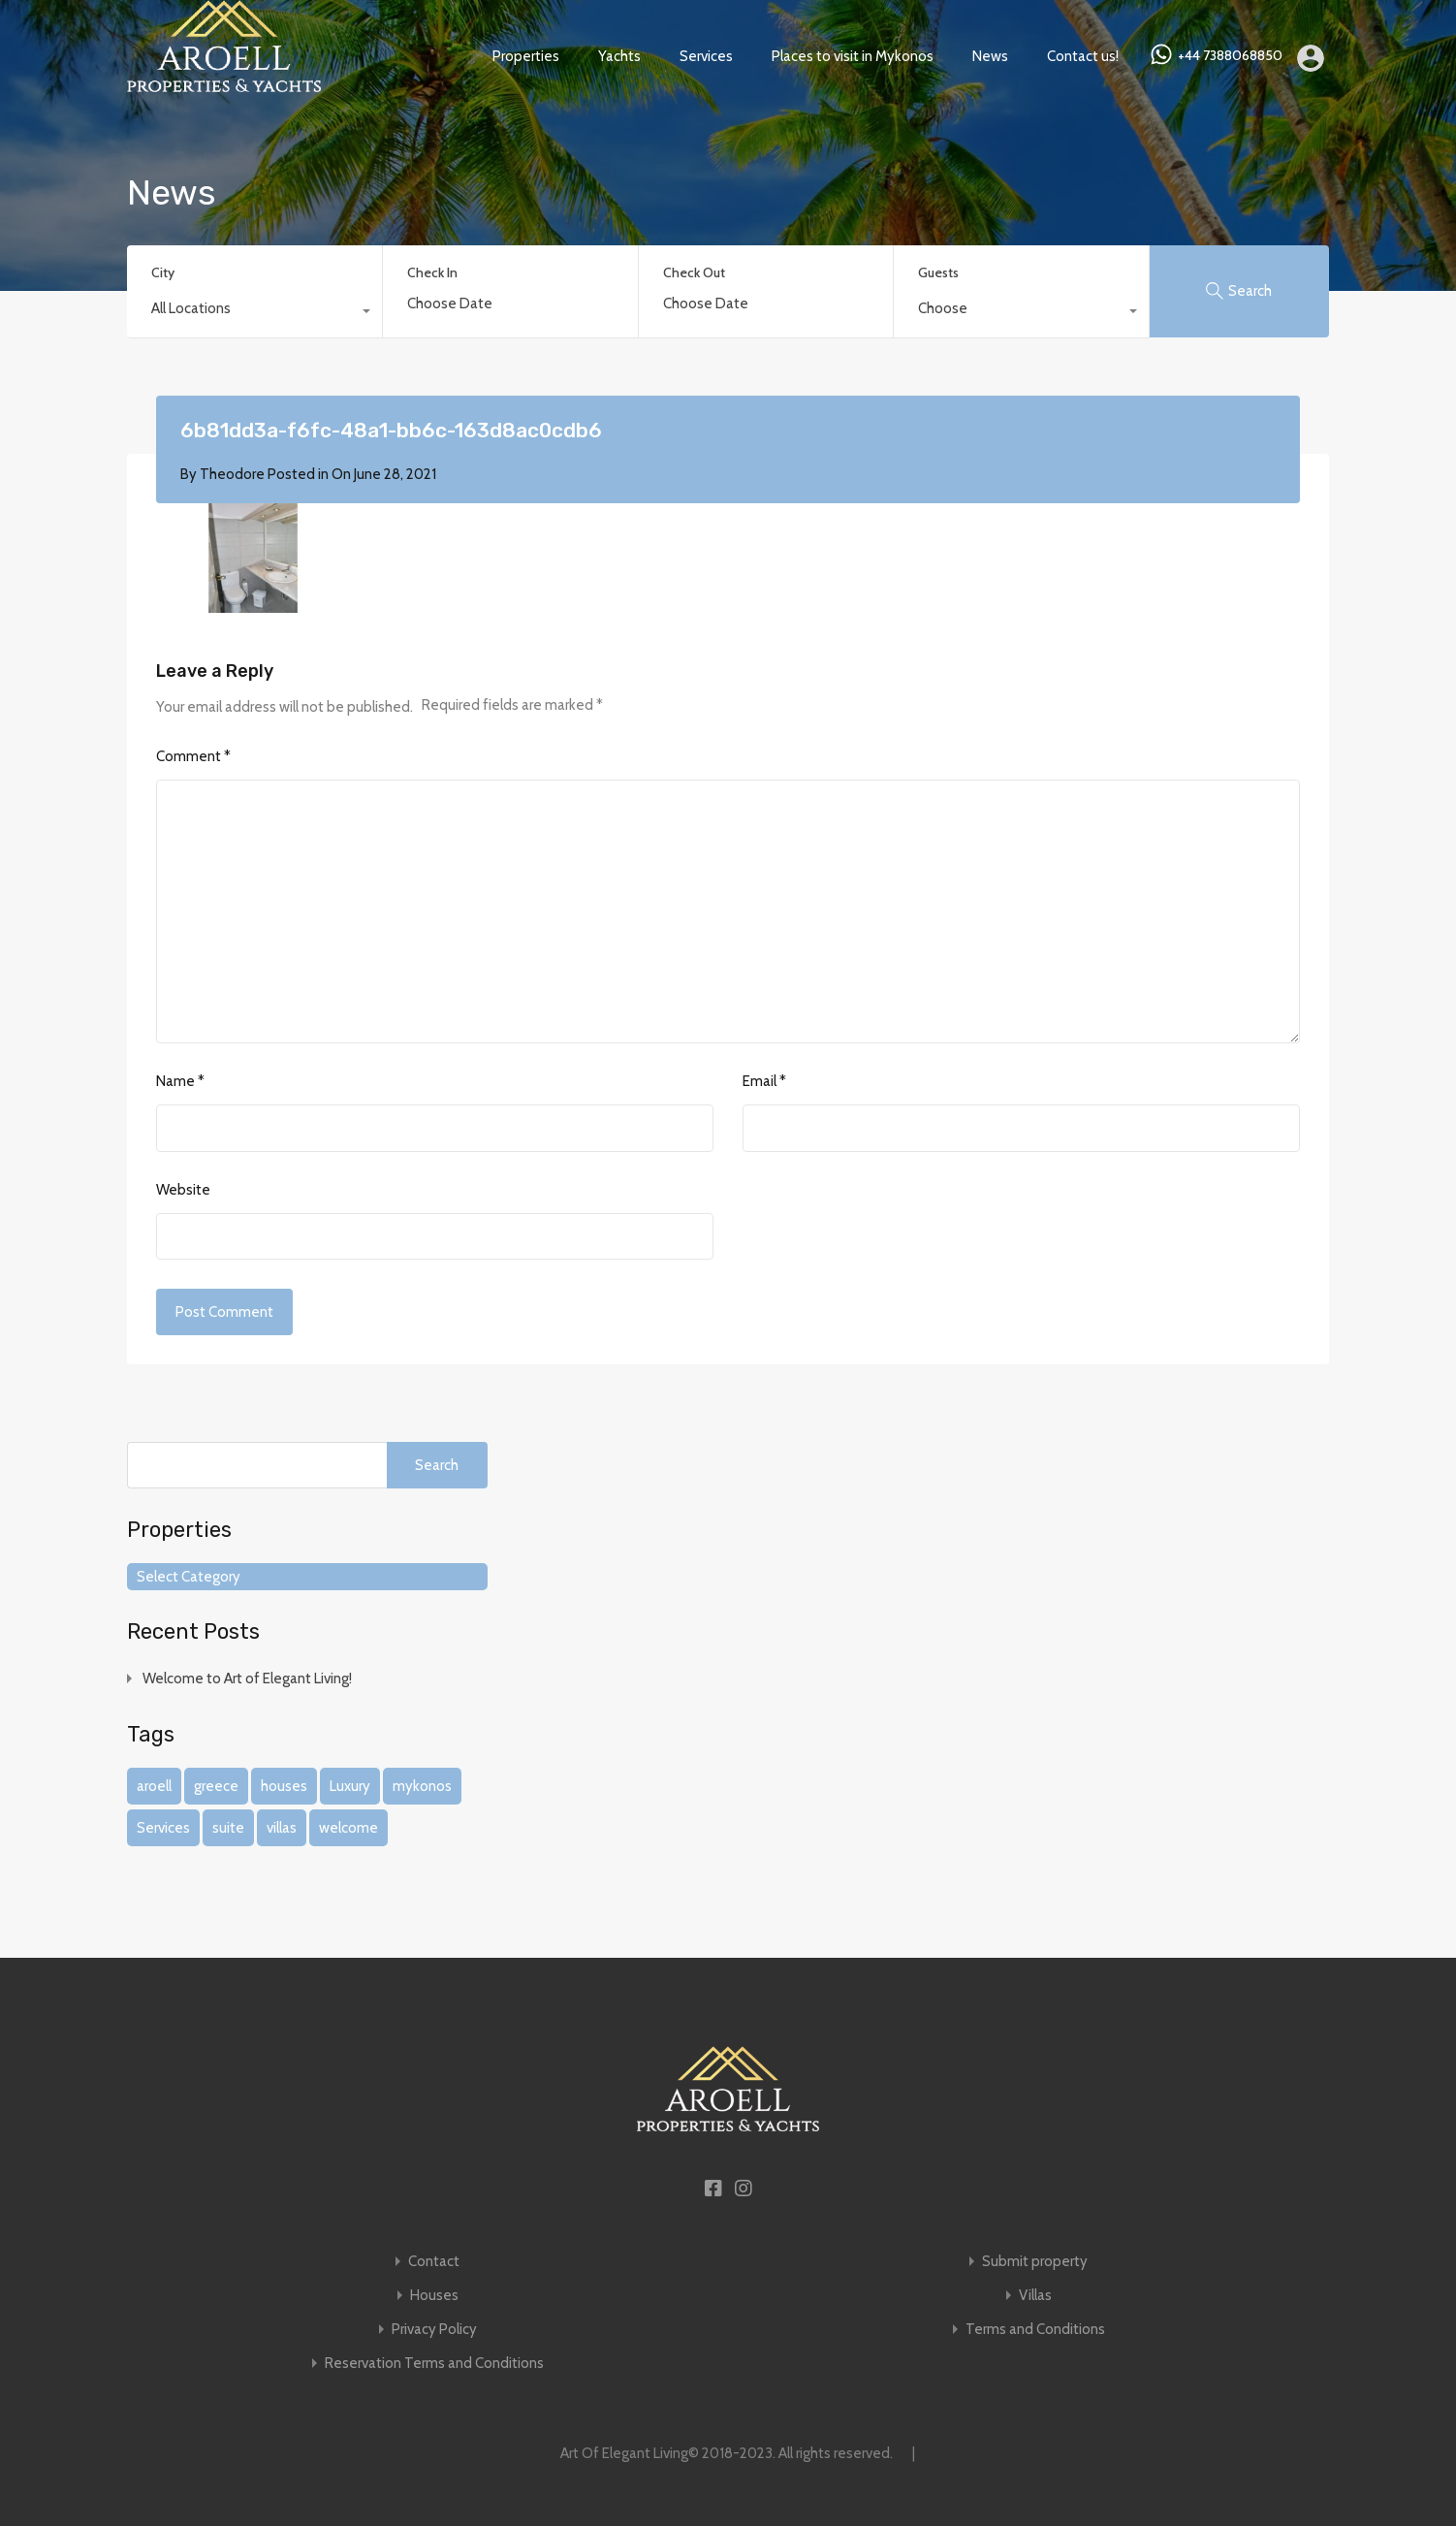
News (990, 56)
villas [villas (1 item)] (282, 1828)
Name (180, 1081)
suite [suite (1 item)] (228, 1828)
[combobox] (254, 313)
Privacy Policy (434, 2329)
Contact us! (1083, 56)
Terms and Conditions (1035, 2329)
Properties (525, 56)
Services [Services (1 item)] (163, 1828)
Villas (1035, 2295)
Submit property (1035, 2261)
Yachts (619, 56)
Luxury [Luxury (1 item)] (350, 1786)
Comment (193, 756)
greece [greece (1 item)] (216, 1786)
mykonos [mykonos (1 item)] (422, 1786)
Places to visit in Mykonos (853, 56)
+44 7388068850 (1230, 56)
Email (764, 1081)
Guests (938, 272)
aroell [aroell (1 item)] (154, 1786)
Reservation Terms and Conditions (434, 2363)
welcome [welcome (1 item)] (348, 1828)
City (162, 272)
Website (183, 1190)
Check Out (694, 273)
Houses (434, 2295)
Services (706, 56)
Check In (432, 273)
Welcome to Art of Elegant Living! (247, 1678)
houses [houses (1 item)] (284, 1786)
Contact (433, 2261)
